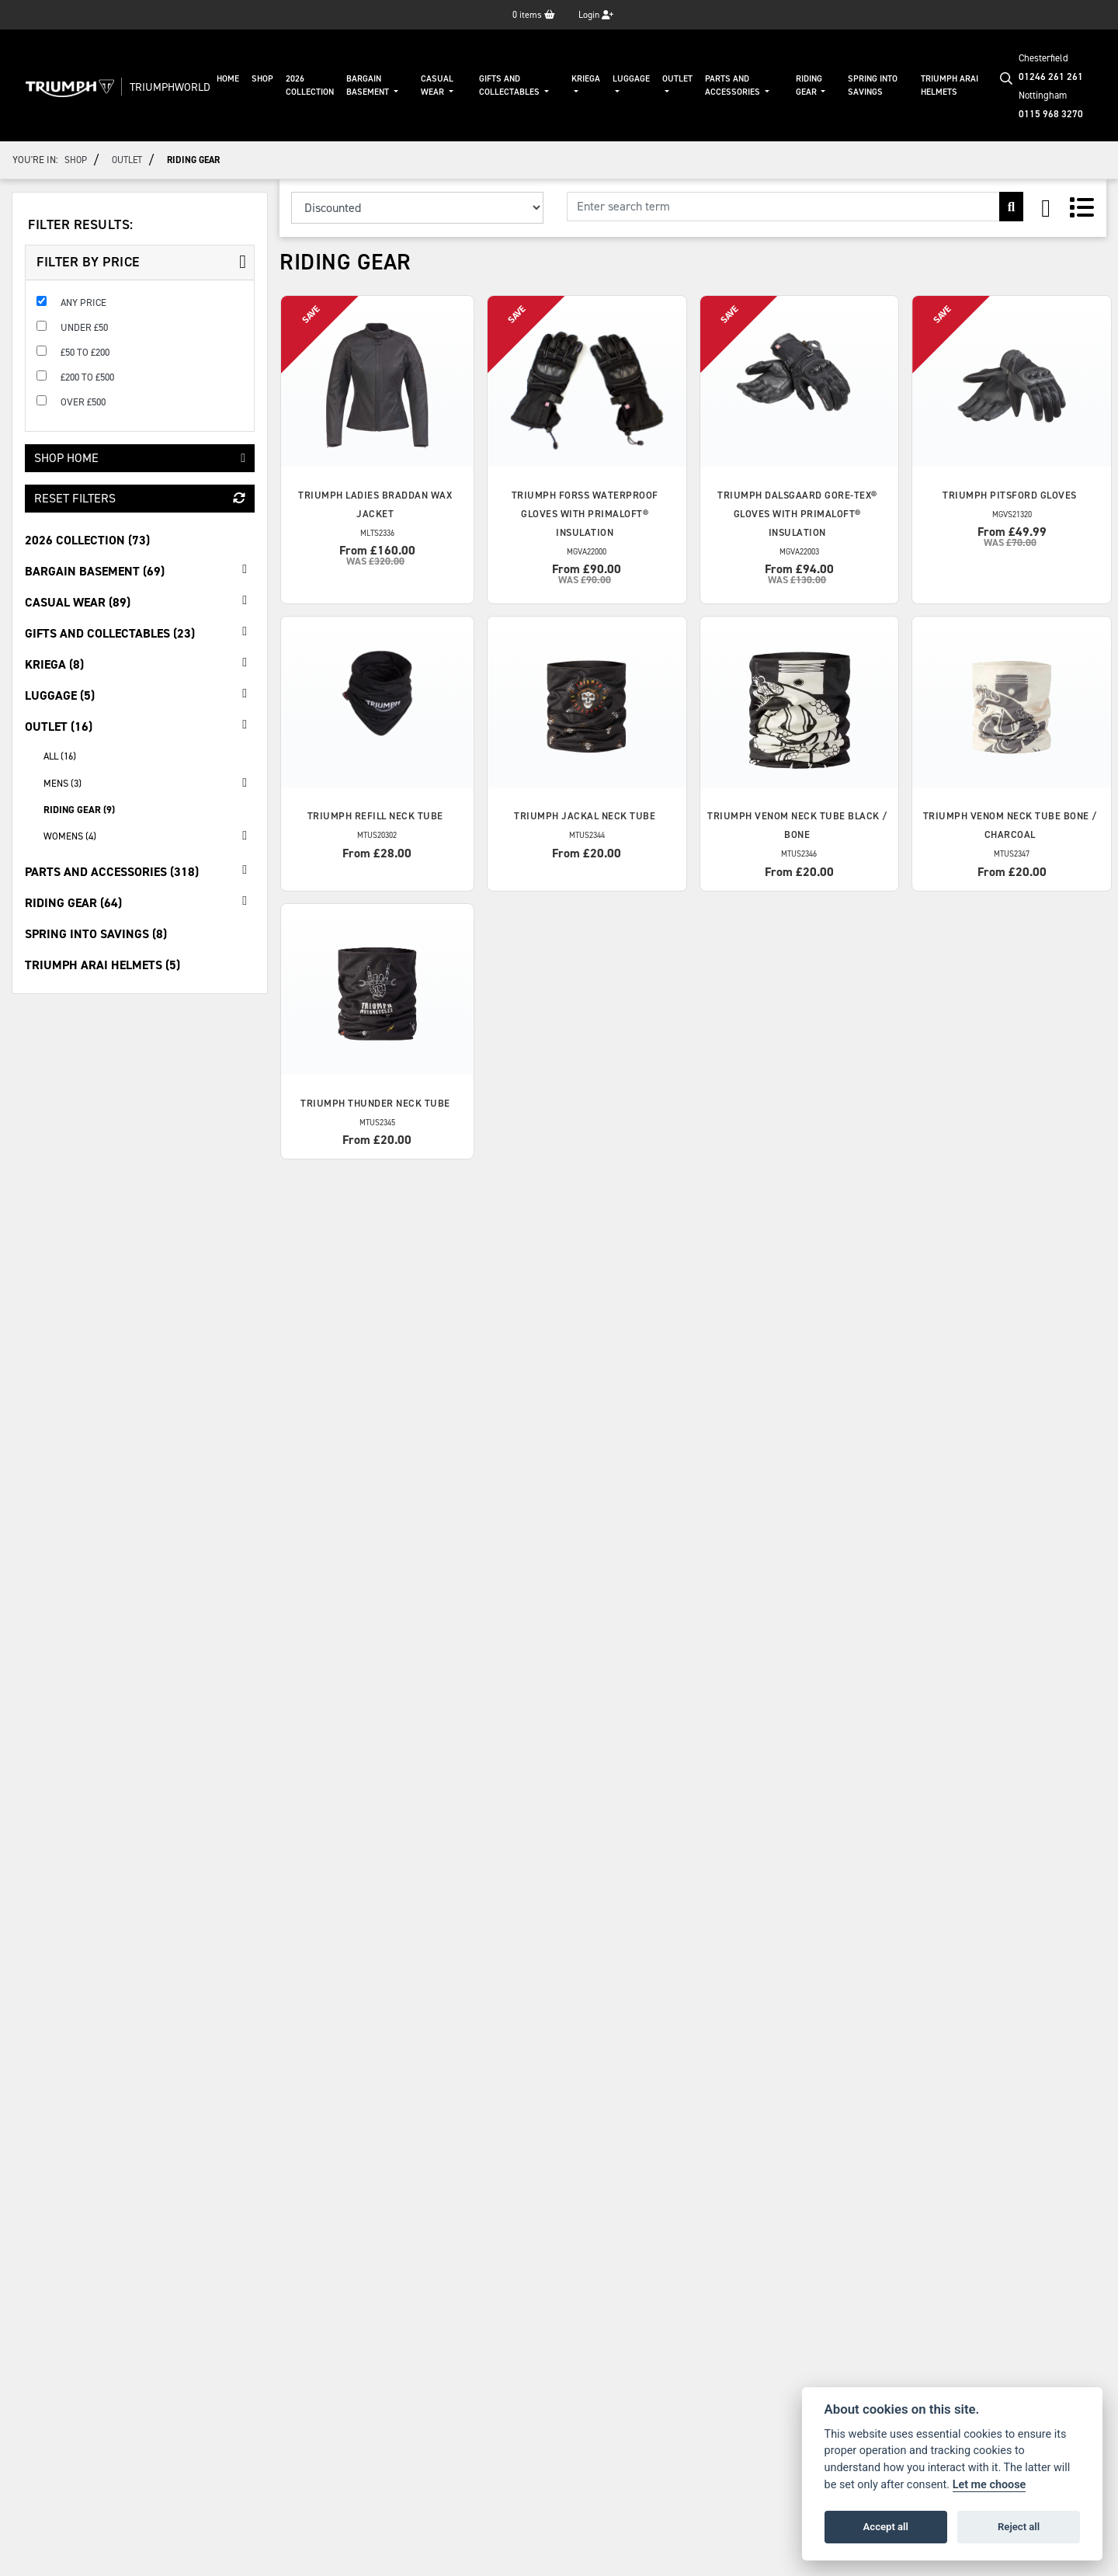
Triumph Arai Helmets (949, 85)
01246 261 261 (1051, 76)
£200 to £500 (87, 377)
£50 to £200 (85, 352)
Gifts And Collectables (510, 85)
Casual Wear (437, 85)
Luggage (631, 79)
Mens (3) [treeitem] (149, 783)
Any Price (83, 302)
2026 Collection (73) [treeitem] (87, 540)
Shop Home (139, 458)
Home (228, 79)
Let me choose (989, 2484)
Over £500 (83, 401)
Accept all (885, 2527)
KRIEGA (585, 79)
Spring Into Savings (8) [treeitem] (96, 934)
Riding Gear (809, 85)
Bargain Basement (368, 85)
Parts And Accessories (733, 85)
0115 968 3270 (1051, 113)
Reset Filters (139, 498)
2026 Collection (310, 85)
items (533, 15)
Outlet (677, 79)
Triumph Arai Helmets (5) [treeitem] (102, 965)
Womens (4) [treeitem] (149, 835)
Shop (262, 79)
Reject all (1019, 2527)
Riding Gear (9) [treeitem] (79, 809)
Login (595, 15)
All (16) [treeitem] (59, 756)
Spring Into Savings (873, 85)
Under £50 (84, 327)
